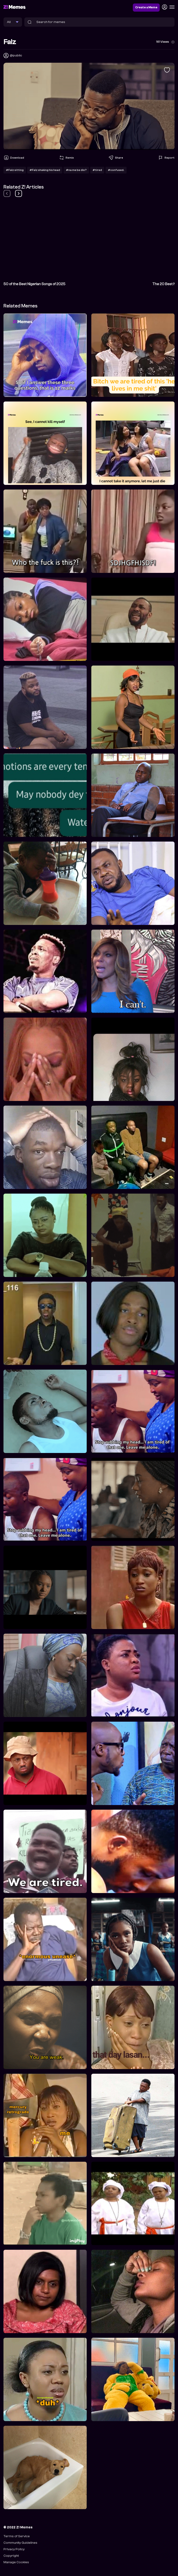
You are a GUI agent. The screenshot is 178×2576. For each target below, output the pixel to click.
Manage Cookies (16, 2562)
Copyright (11, 2556)
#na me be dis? (76, 170)
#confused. (116, 170)
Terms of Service (16, 2536)
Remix (66, 158)
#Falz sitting (15, 170)
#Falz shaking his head (44, 170)
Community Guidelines (20, 2543)
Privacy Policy (14, 2549)
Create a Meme (146, 7)
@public (16, 55)
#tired (97, 170)
